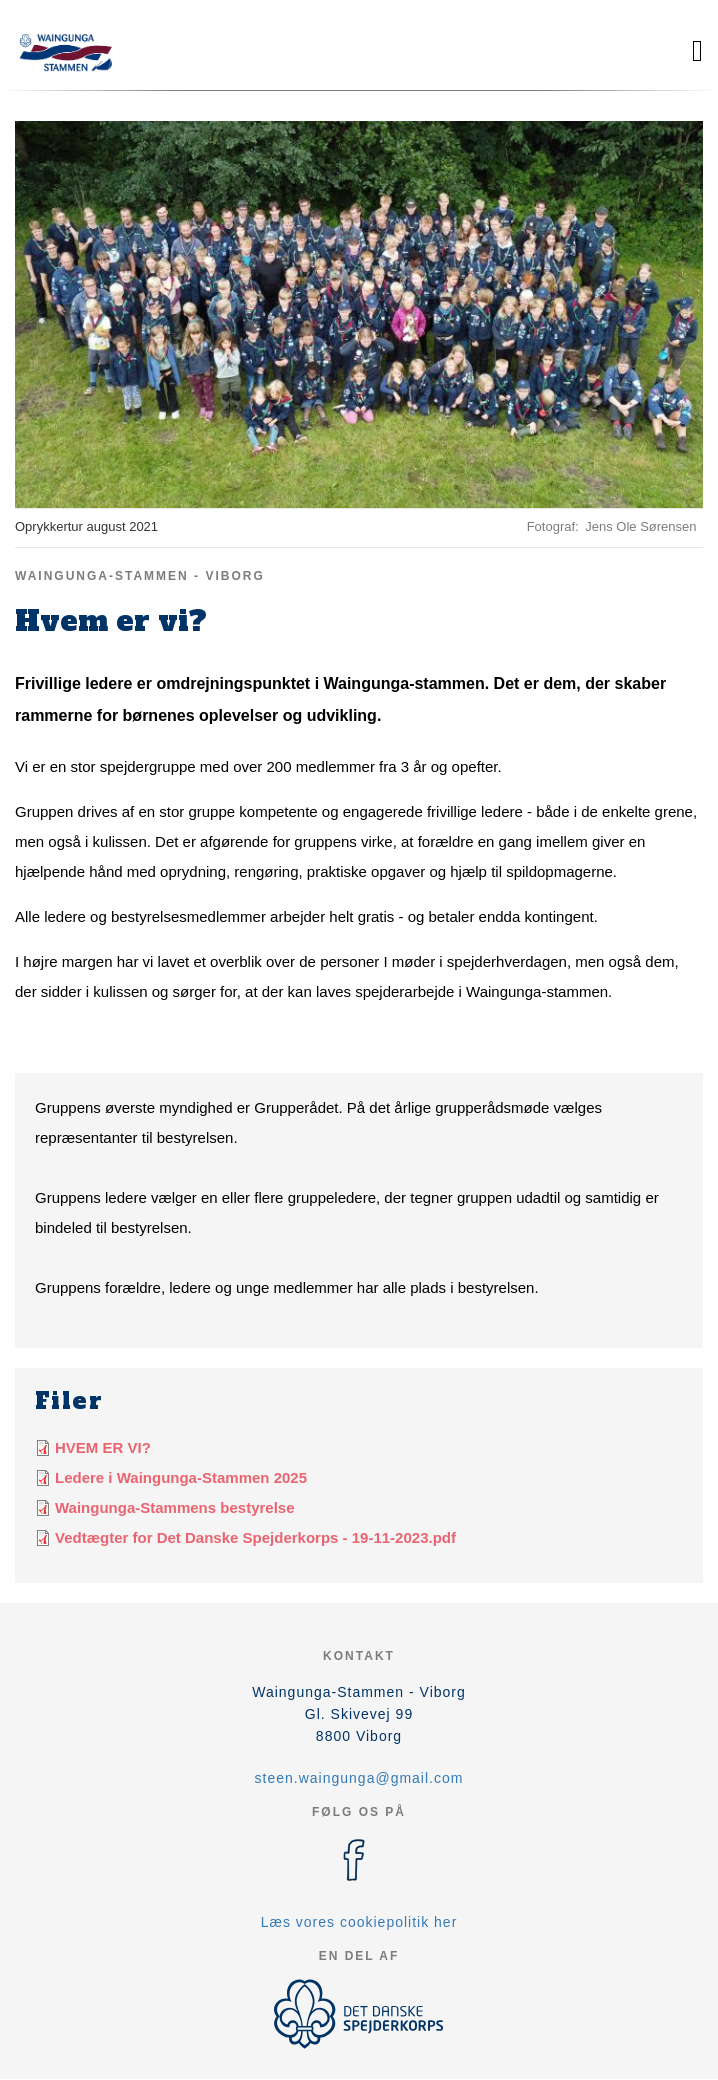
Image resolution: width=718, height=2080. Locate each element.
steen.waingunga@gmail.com (359, 1778)
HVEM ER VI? (103, 1447)
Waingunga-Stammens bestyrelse (175, 1507)
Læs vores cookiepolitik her (359, 1922)
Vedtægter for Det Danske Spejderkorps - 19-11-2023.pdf (255, 1537)
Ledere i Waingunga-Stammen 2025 (181, 1477)
